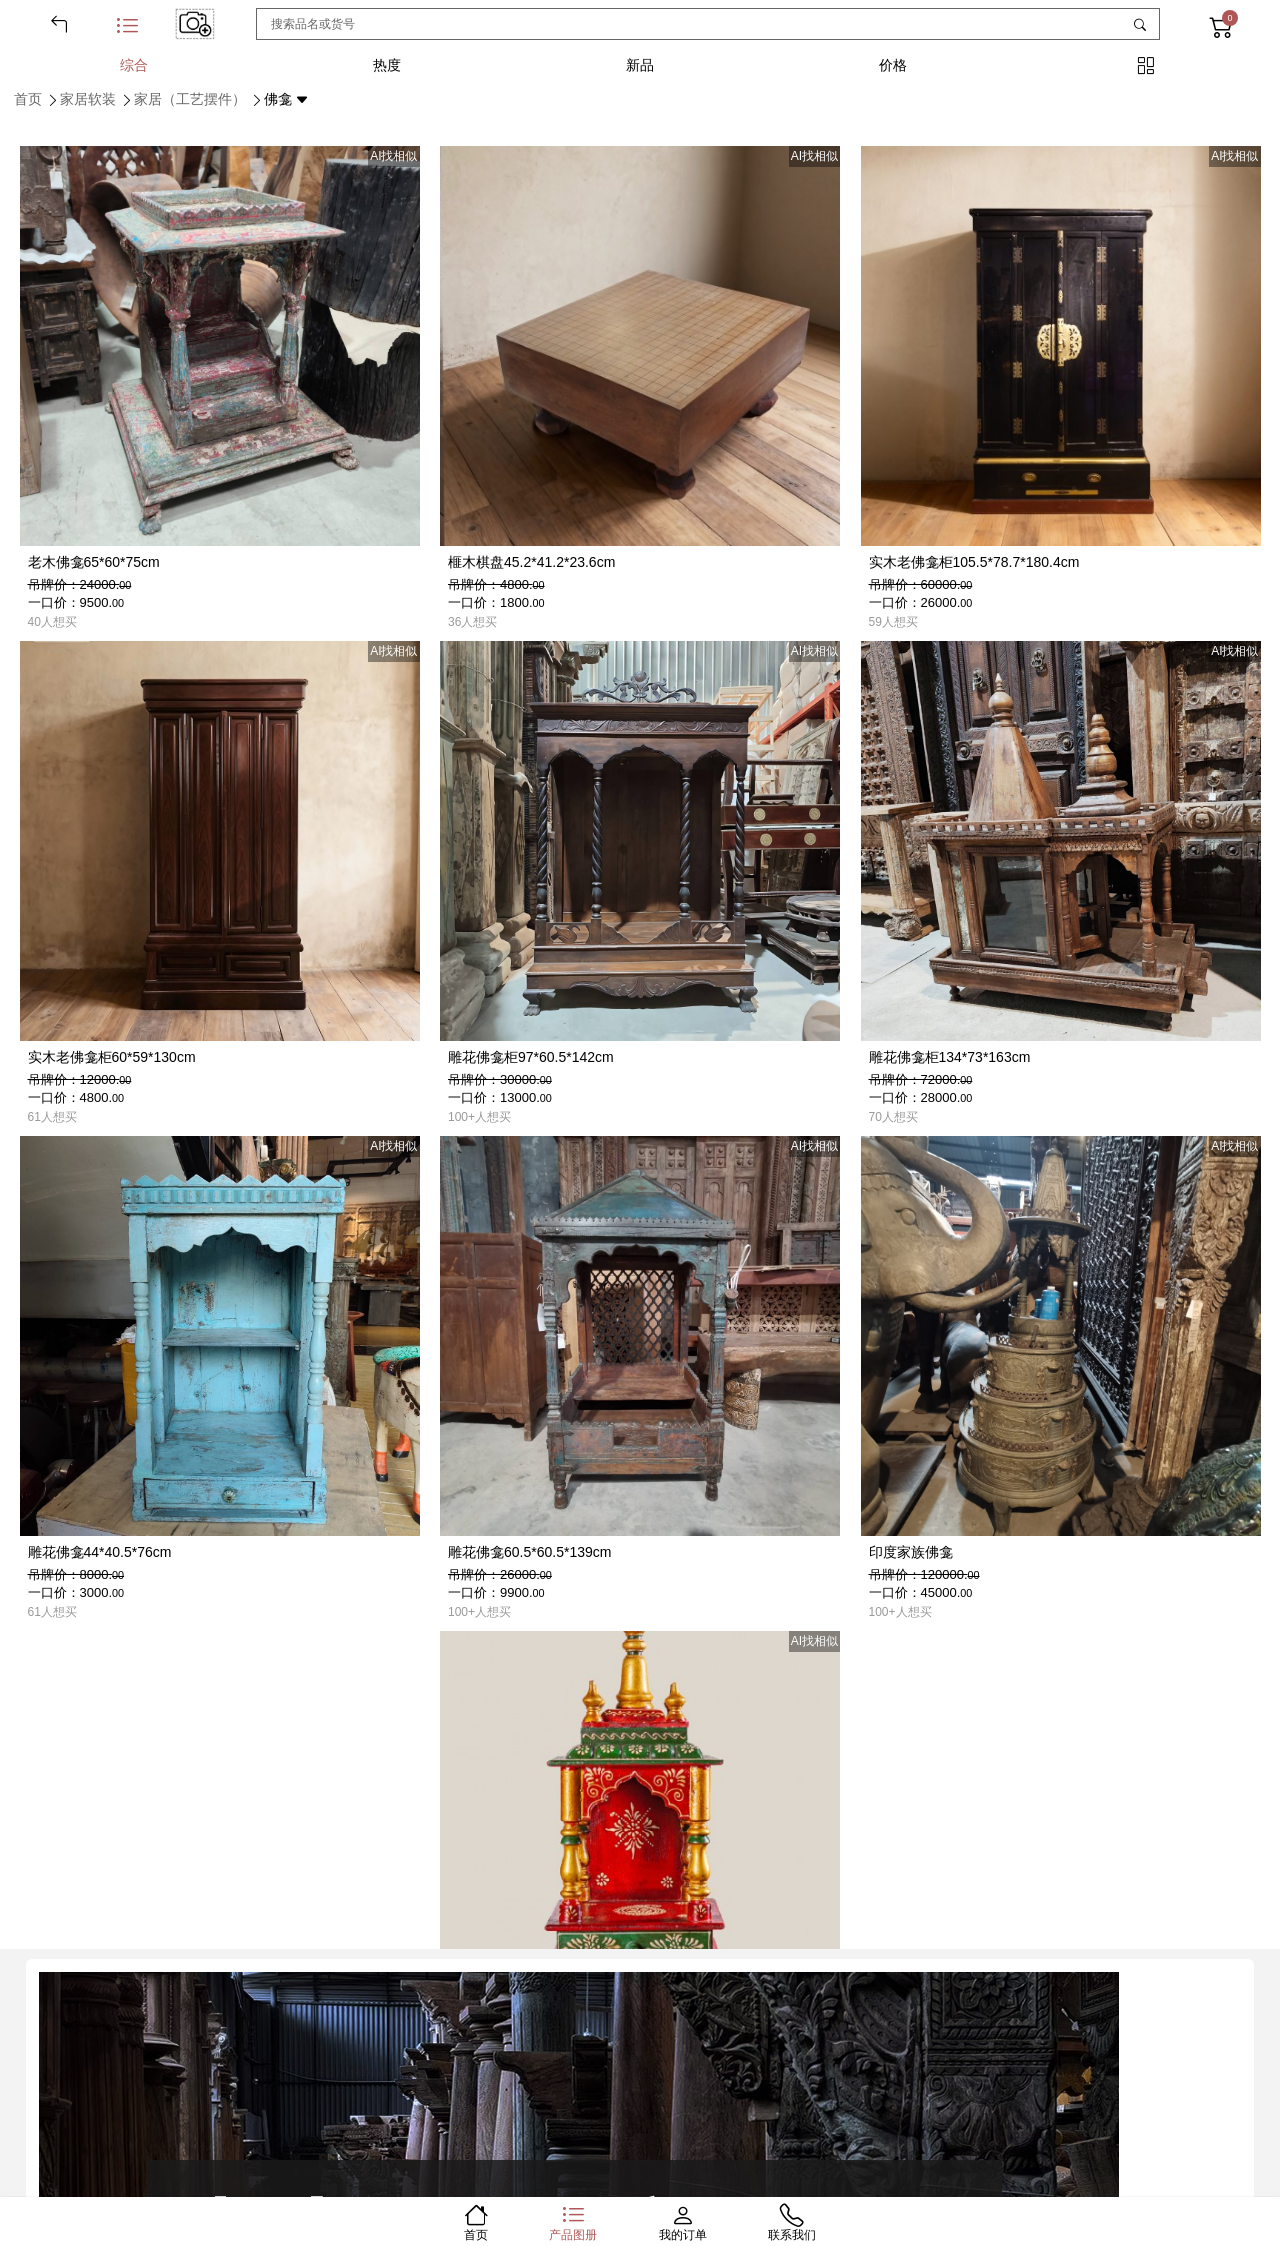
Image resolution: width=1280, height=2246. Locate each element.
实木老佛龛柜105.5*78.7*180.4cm (974, 562)
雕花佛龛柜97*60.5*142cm (531, 1057)
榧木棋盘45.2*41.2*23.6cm (531, 562)
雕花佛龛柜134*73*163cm (950, 1057)
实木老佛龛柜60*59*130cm (112, 1057)
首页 (28, 99)
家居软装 (88, 99)
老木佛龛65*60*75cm (94, 562)
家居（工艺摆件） (190, 99)
